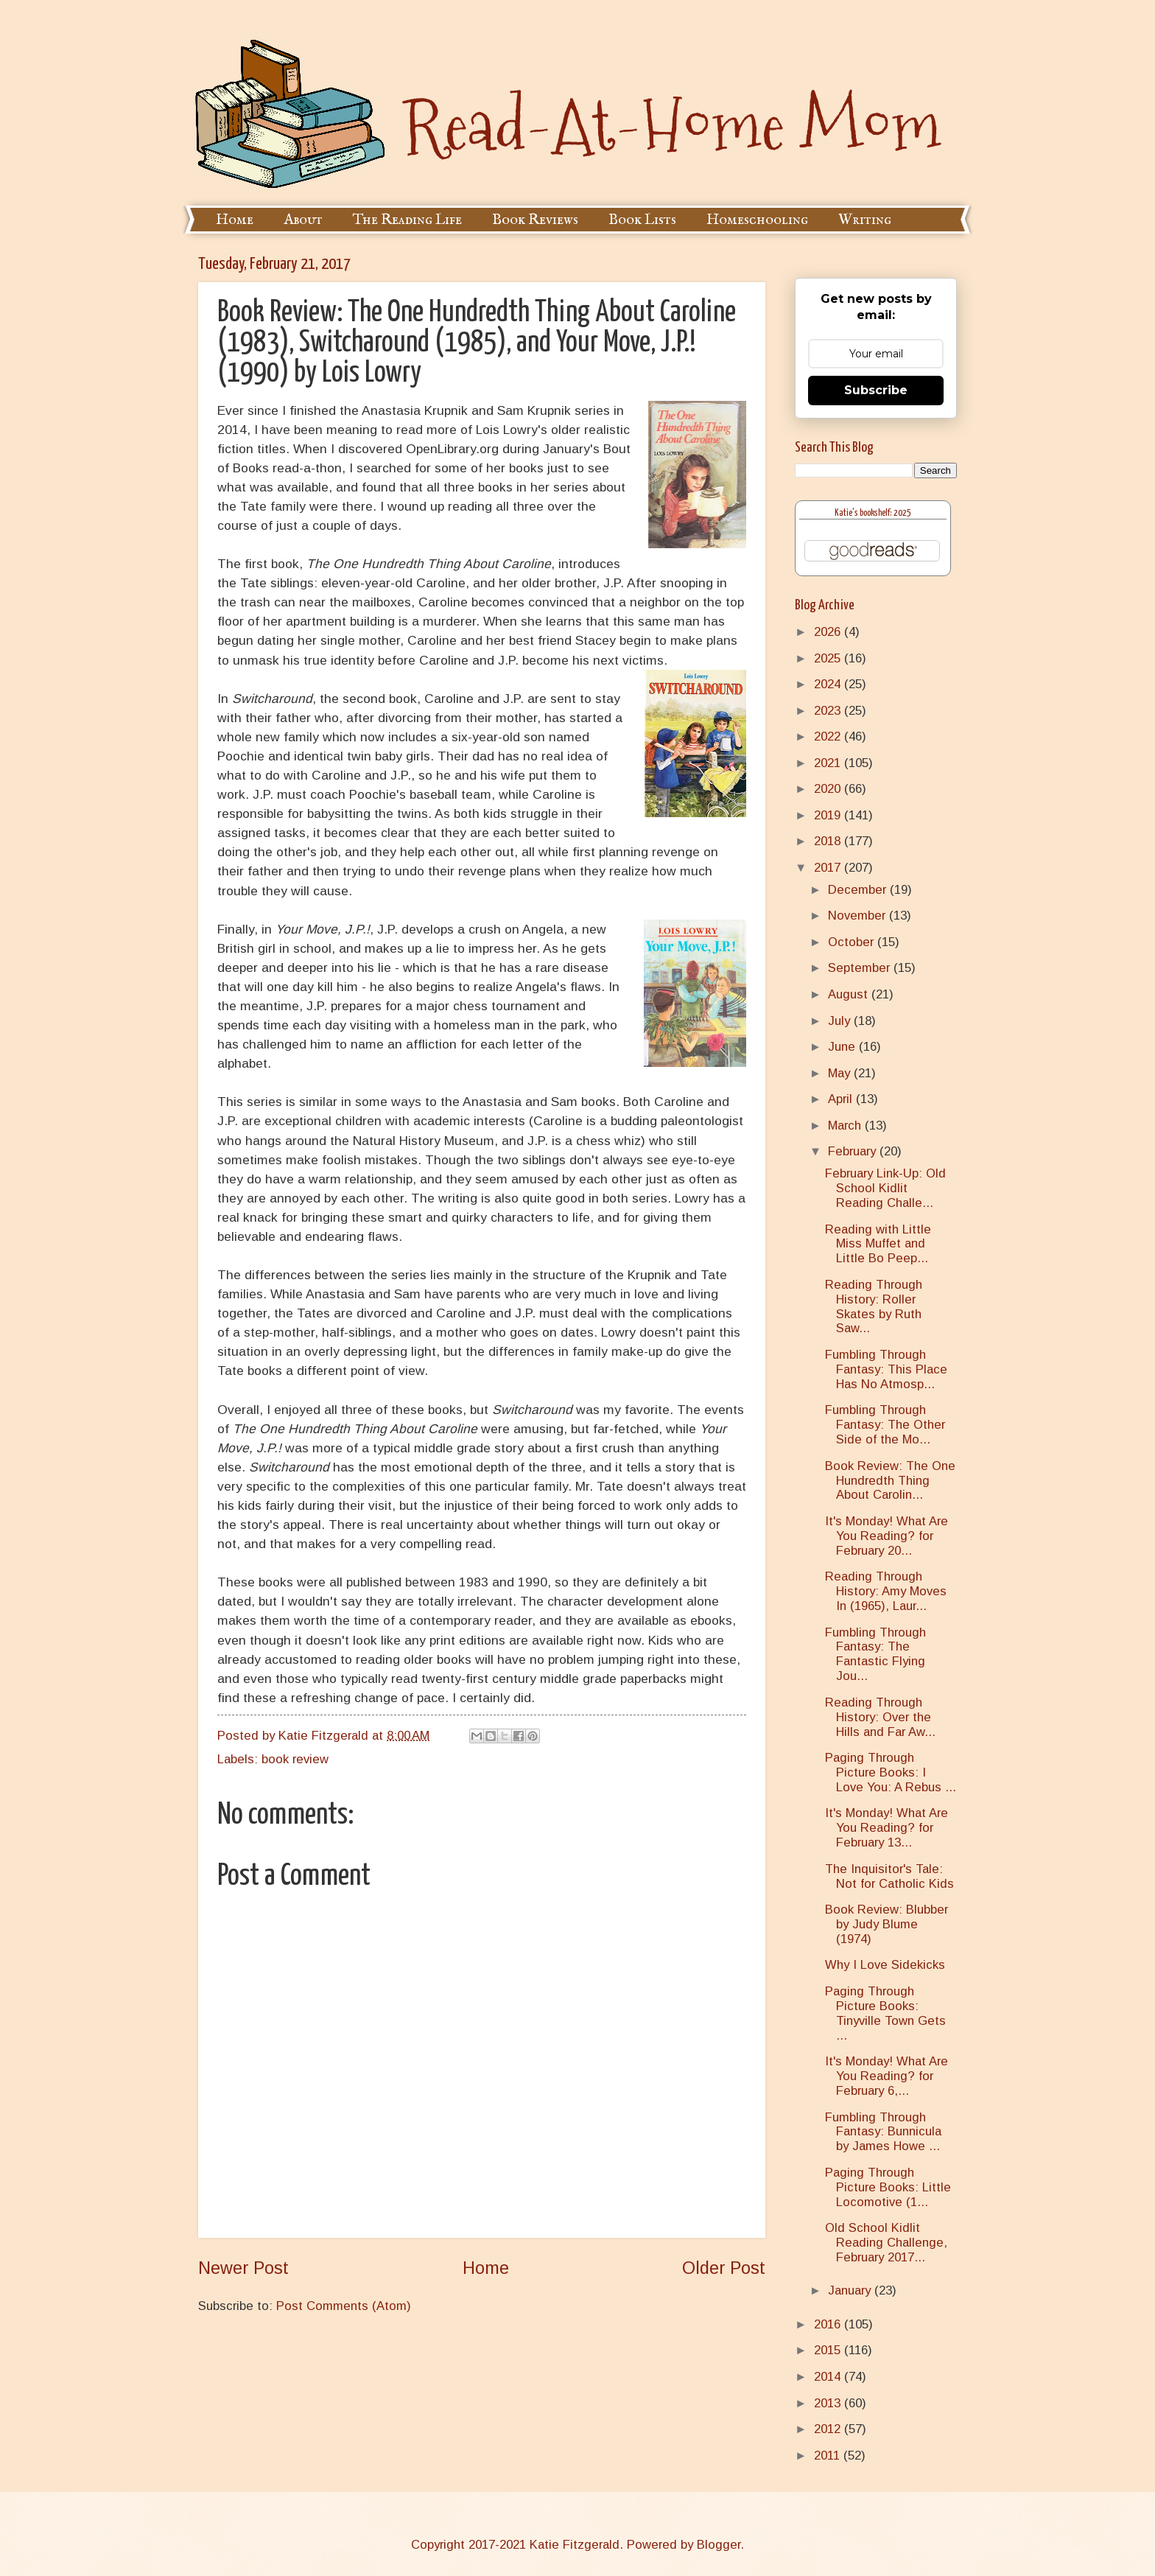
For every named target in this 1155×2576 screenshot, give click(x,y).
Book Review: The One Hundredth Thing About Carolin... (890, 1480)
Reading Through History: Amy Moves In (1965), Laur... (886, 1591)
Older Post (723, 2268)
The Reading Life (407, 220)
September (861, 968)
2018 (829, 841)
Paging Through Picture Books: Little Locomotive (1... (888, 2187)
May (841, 1073)
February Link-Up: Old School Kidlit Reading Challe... (885, 1188)
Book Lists (642, 220)
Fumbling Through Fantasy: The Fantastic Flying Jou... (875, 1654)
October (852, 942)
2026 (829, 632)
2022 (829, 736)
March (846, 1126)
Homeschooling (757, 220)
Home (234, 220)
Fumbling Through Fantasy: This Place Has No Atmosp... (886, 1369)
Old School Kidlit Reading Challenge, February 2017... (886, 2242)
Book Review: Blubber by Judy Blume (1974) (886, 1924)
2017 (829, 868)
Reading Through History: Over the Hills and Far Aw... (880, 1717)
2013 (829, 2403)
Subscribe (876, 390)
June (843, 1047)
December (859, 890)
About (303, 220)
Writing (864, 220)
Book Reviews (535, 220)
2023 (829, 711)
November (858, 916)
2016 (829, 2324)
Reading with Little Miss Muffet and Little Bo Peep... (878, 1244)
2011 (828, 2456)
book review (295, 1759)
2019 (829, 815)
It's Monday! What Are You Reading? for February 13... (886, 1827)
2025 (829, 658)
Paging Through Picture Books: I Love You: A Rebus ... (890, 1772)
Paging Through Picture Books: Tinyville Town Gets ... (885, 2013)
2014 (829, 2377)
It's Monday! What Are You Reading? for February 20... (886, 1536)
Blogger (718, 2545)
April (842, 1099)
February (854, 1151)
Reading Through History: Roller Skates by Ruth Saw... (873, 1307)
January (851, 2290)
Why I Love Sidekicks (885, 1965)
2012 (829, 2429)
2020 (829, 789)
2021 (829, 763)
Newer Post (243, 2268)
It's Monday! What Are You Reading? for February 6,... (886, 2076)
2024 (829, 684)
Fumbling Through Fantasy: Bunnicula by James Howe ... (883, 2132)
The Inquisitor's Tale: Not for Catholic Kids (889, 1876)
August (849, 994)
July (841, 1021)
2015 (829, 2350)
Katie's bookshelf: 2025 (873, 513)
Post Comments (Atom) (343, 2306)
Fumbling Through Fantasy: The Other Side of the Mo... (885, 1424)
